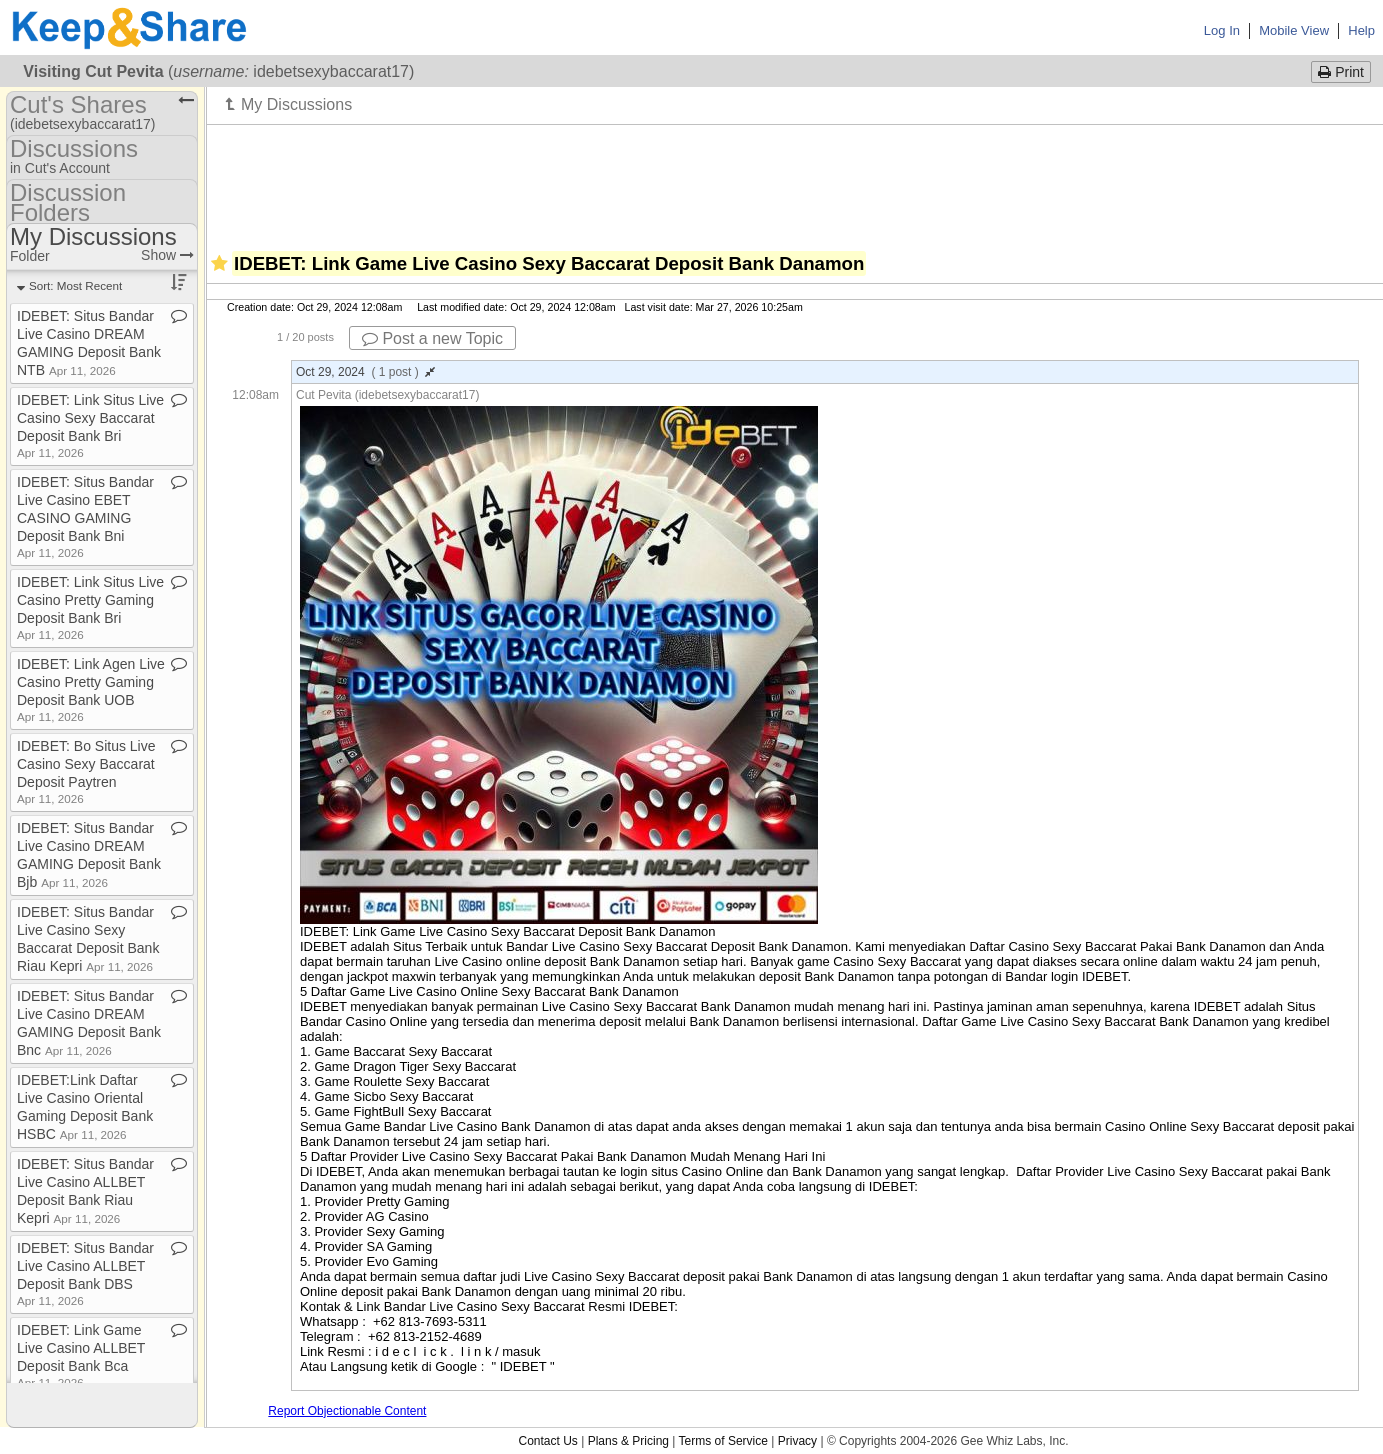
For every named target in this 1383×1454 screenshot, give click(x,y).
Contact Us (547, 1441)
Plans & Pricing (628, 1441)
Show (167, 255)
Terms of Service (723, 1441)
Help (1361, 30)
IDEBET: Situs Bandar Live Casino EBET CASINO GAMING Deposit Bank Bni (85, 516)
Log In (1222, 30)
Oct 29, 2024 (365, 372)
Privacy (797, 1441)
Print (1341, 72)
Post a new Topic (432, 338)
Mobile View (1294, 30)
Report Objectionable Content (347, 1411)
